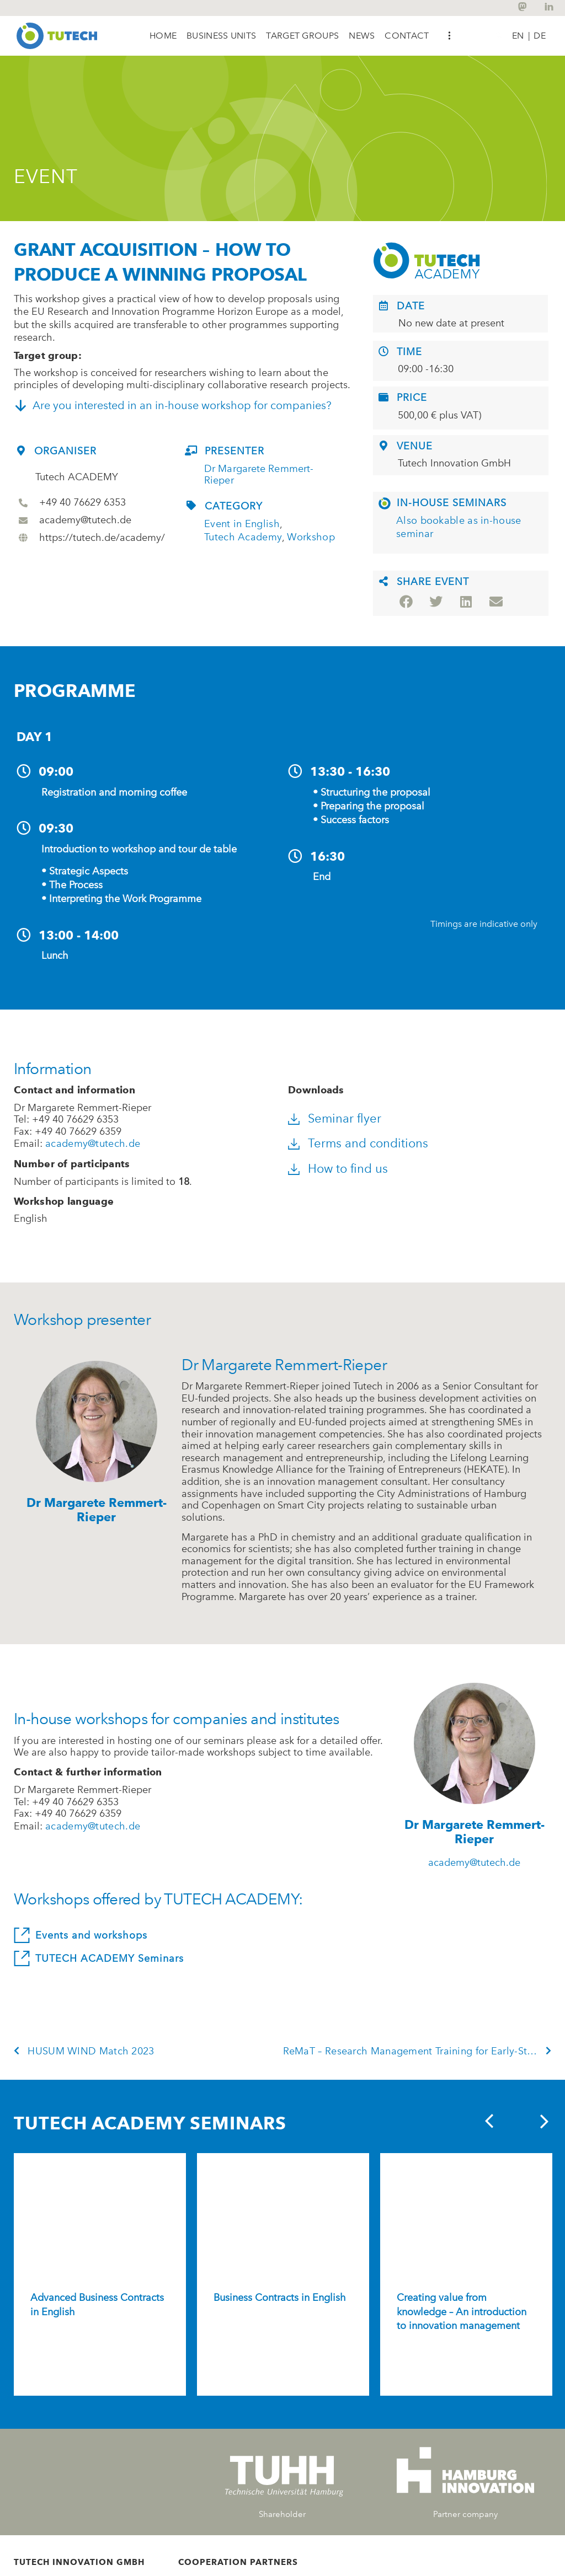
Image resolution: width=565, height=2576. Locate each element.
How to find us (350, 1169)
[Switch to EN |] (521, 35)
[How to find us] (294, 1170)
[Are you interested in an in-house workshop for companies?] (19, 405)
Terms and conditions (370, 1144)
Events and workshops (86, 1936)
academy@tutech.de (92, 1145)
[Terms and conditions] (294, 1144)
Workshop (310, 538)
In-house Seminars (452, 503)
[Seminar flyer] (294, 1119)
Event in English (242, 525)
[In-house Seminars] (385, 504)
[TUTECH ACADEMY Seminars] (19, 1959)
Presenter (234, 452)
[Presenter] (191, 451)
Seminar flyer (346, 1119)
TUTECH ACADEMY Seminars (104, 1960)
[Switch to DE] (539, 35)
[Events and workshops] (19, 1935)
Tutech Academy (243, 538)
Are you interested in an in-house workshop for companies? (180, 406)
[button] (221, 36)
